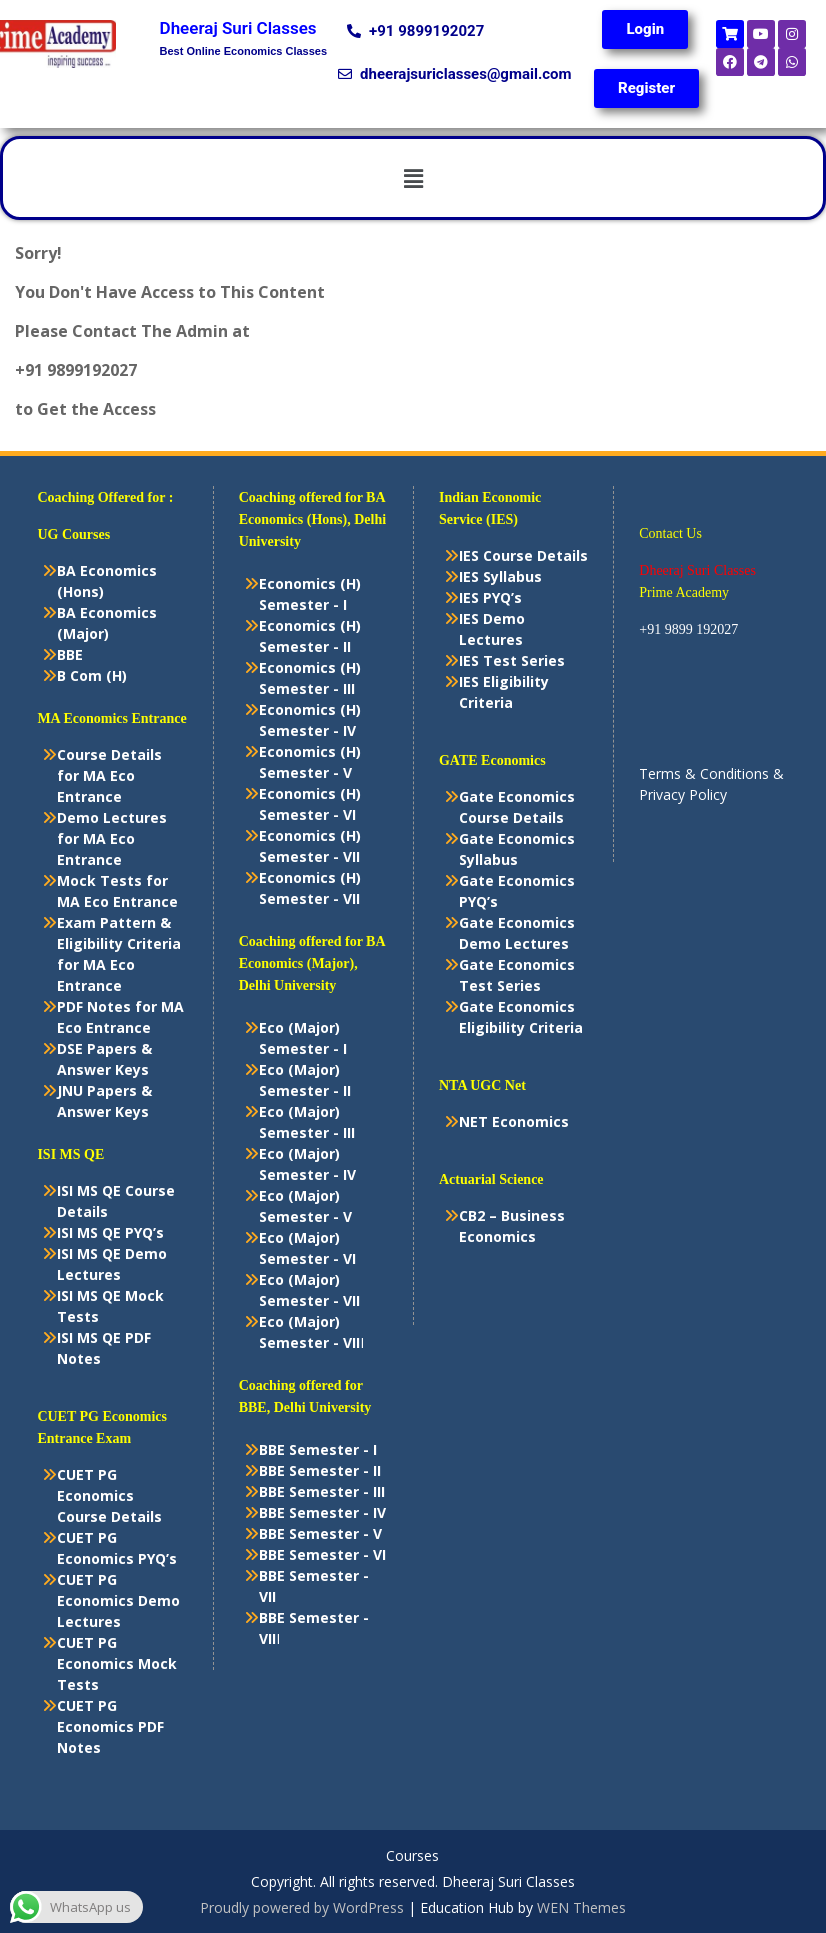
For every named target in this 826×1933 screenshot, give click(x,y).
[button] (413, 178)
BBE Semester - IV (322, 1512)
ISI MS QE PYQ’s (110, 1232)
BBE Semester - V (320, 1533)
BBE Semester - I (318, 1449)
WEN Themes (581, 1907)
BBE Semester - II (320, 1470)
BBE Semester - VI (322, 1554)
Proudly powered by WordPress (302, 1907)
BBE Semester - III (322, 1491)
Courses (412, 1856)
